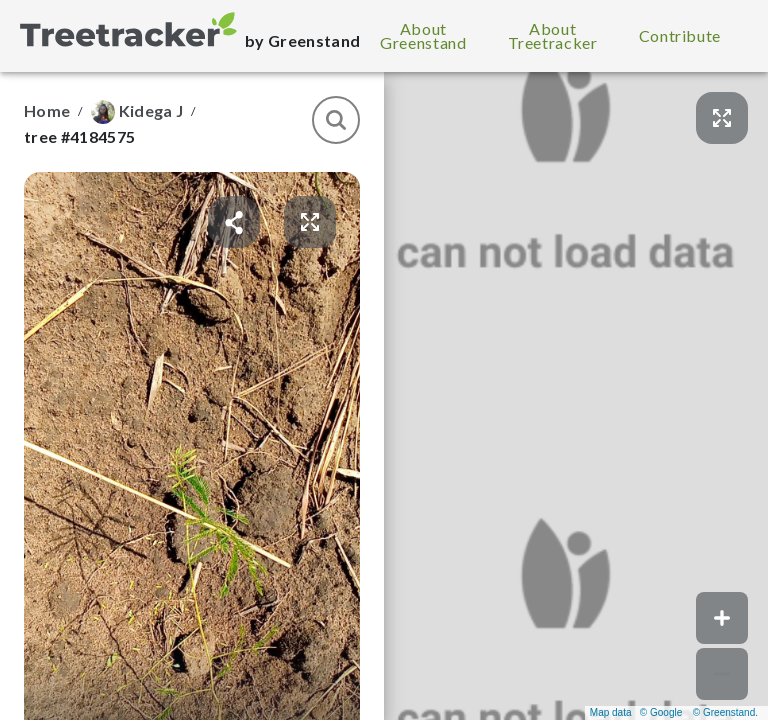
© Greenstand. (725, 712)
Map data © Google (636, 712)
